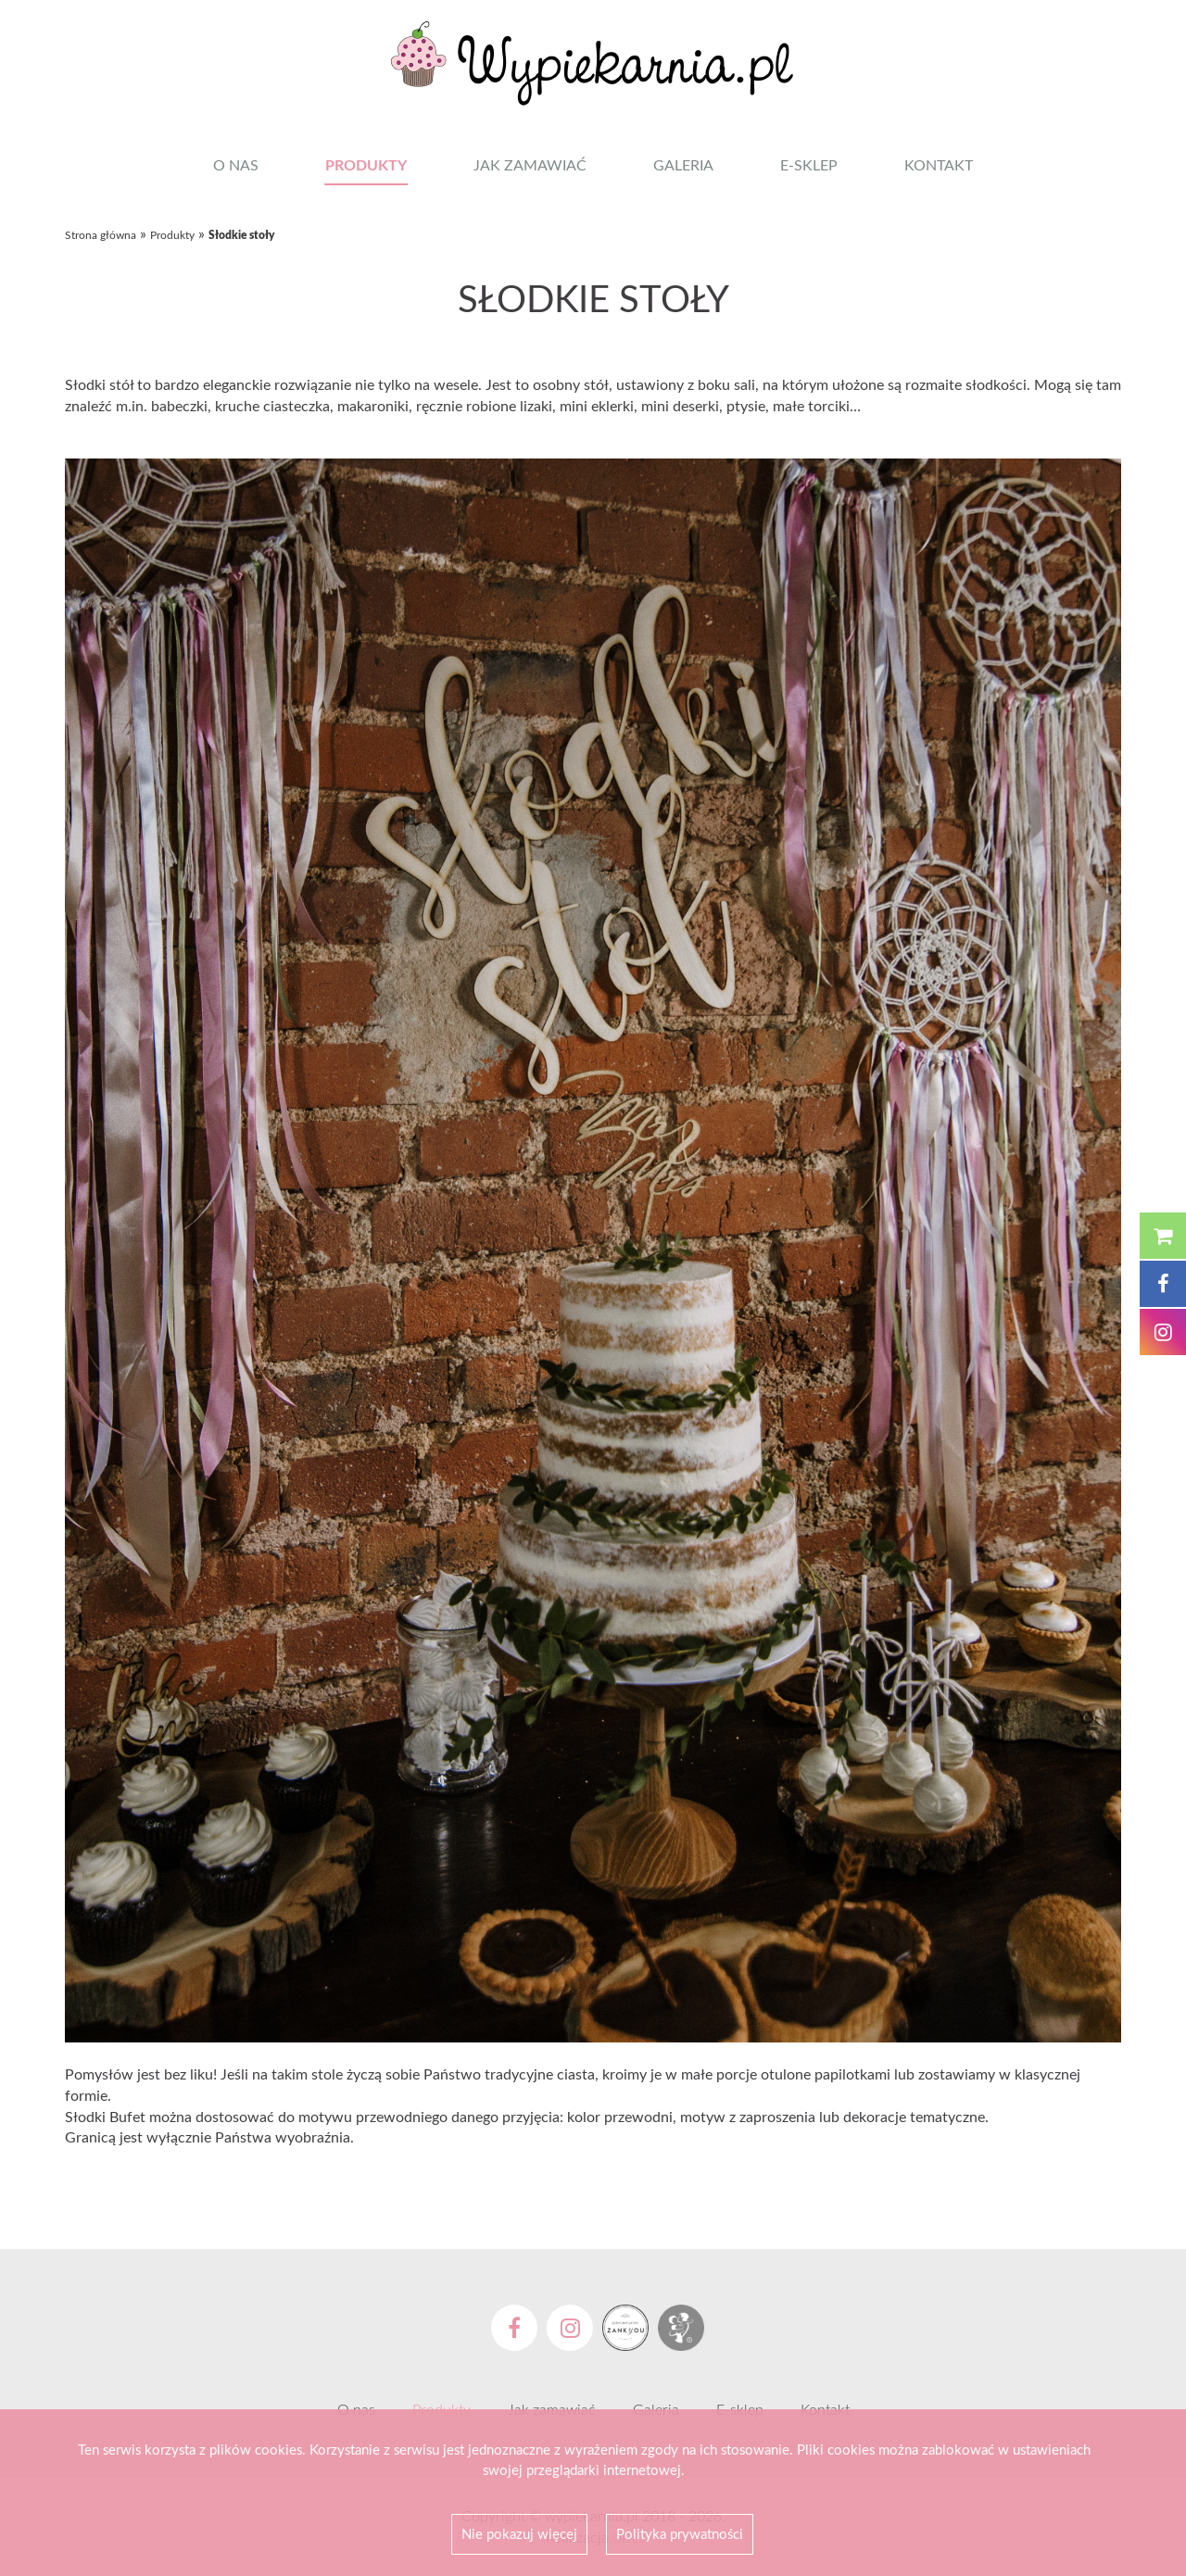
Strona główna (100, 235)
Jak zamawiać (530, 165)
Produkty (366, 164)
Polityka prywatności (679, 2533)
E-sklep (809, 165)
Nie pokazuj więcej (519, 2533)
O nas (236, 165)
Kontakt (938, 165)
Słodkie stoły (241, 235)
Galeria (683, 165)
